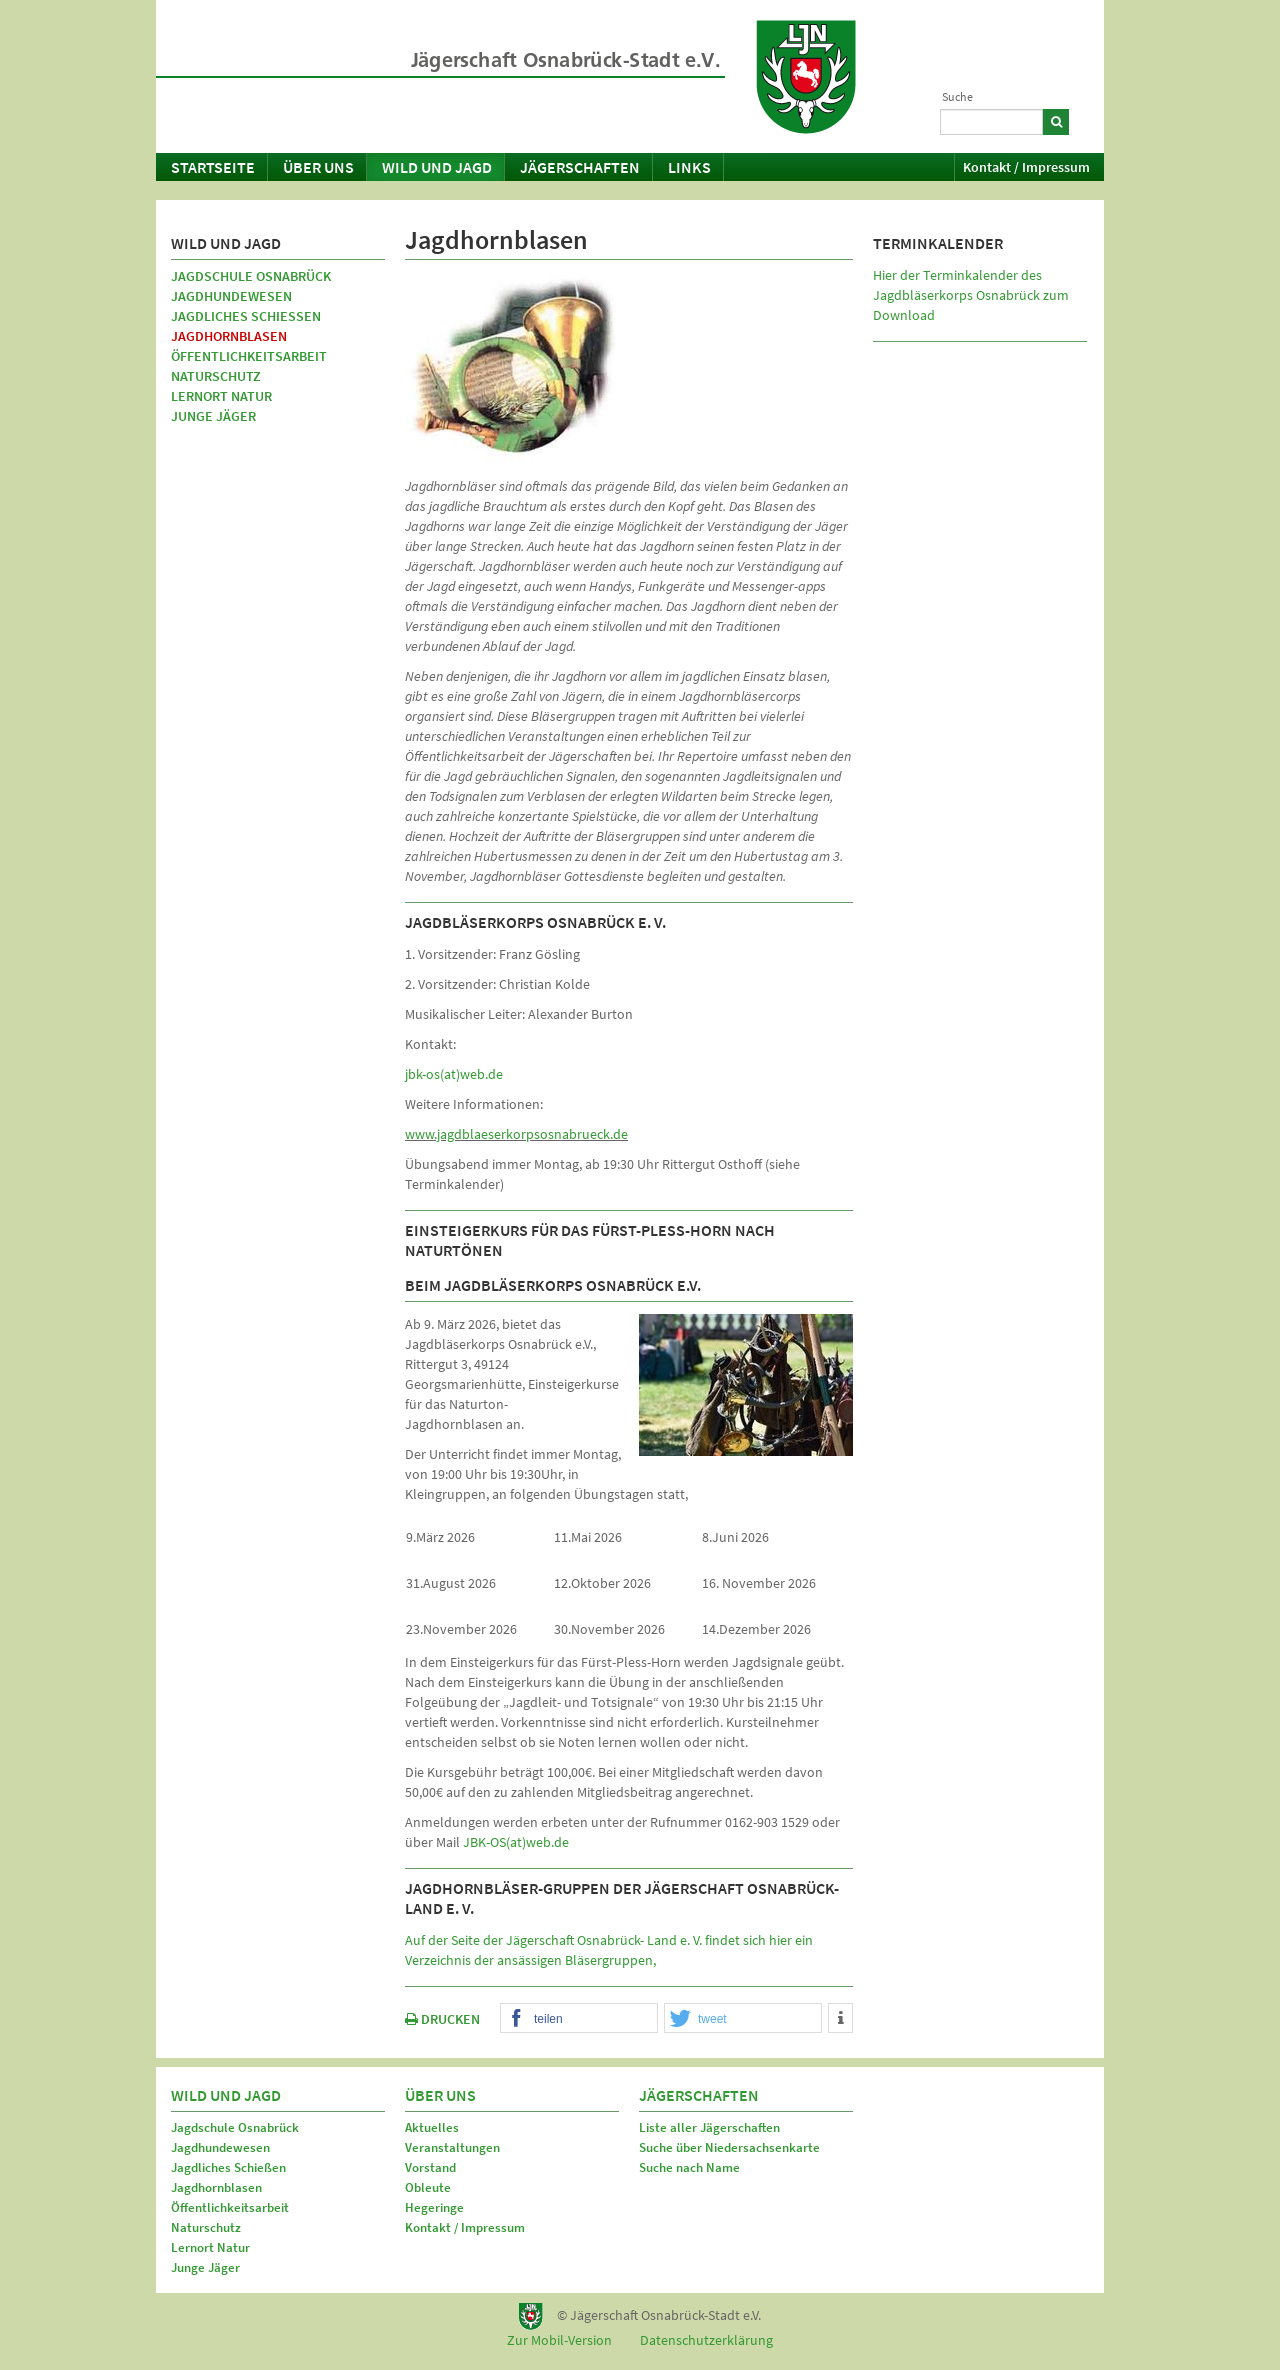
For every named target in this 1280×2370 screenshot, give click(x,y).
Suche (957, 96)
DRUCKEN (442, 2019)
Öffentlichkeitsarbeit (249, 356)
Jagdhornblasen (229, 336)
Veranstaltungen (452, 2147)
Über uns (318, 167)
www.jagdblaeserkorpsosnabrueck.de (516, 1134)
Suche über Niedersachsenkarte (729, 2147)
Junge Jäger (213, 416)
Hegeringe (434, 2207)
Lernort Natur (221, 396)
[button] (579, 2019)
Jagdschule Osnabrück (251, 276)
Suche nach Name (689, 2167)
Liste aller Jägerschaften (709, 2127)
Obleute (428, 2187)
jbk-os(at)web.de (454, 1074)
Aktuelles (432, 2127)
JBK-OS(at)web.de (516, 1842)
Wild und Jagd (437, 167)
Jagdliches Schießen (246, 316)
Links (689, 167)
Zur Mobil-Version (559, 2340)
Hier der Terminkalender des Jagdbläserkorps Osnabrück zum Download (971, 295)
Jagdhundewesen (231, 296)
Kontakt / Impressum (1026, 167)
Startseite (213, 167)
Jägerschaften (580, 167)
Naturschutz (216, 376)
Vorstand (430, 2167)
